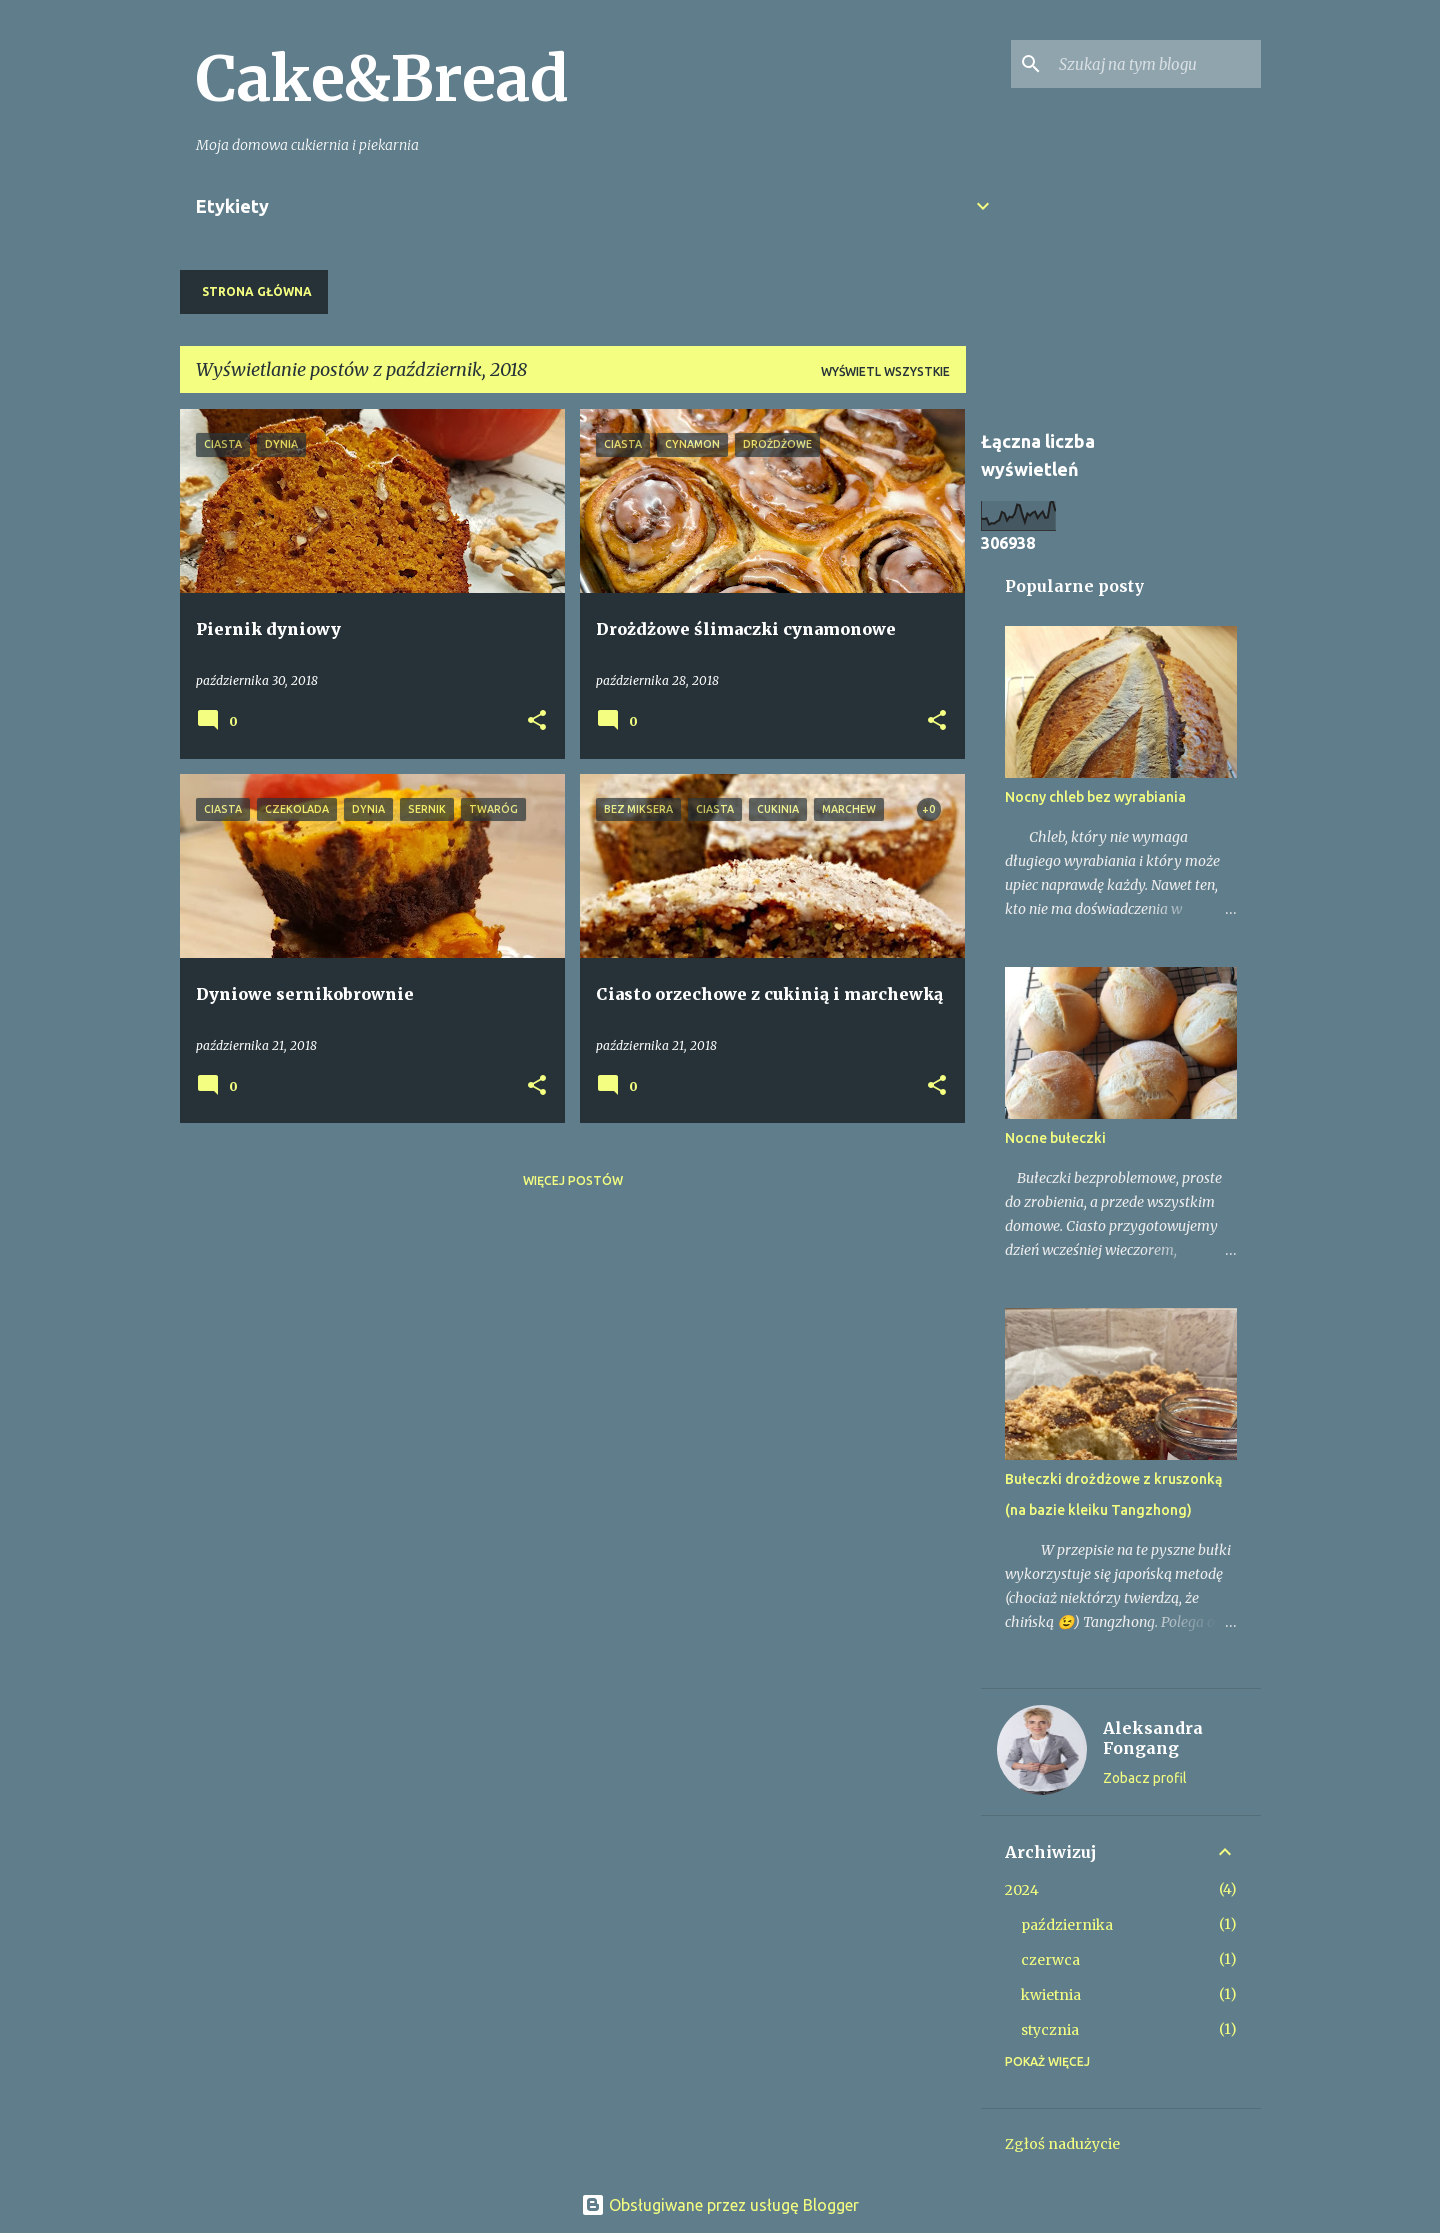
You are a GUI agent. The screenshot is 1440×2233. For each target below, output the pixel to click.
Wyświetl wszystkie (885, 371)
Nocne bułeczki (1055, 1138)
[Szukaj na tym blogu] (1156, 64)
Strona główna (257, 291)
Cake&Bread (382, 79)
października (1067, 1925)
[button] (537, 721)
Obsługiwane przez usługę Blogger (720, 2205)
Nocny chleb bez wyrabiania (1095, 797)
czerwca (1050, 1960)
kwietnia (1051, 1995)
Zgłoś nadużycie (1062, 2144)
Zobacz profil (1145, 1778)
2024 (1022, 1890)
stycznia (1050, 2030)
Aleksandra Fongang (1153, 1738)
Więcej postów (573, 1180)
